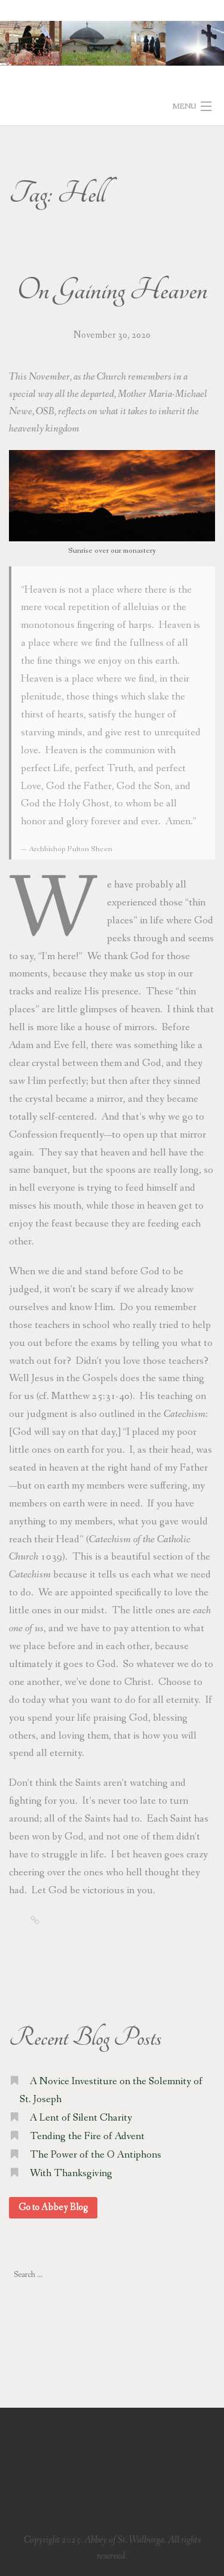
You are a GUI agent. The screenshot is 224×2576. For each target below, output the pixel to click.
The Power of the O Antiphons (95, 2155)
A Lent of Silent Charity (81, 2118)
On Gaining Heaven (112, 291)
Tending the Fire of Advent (87, 2136)
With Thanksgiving (71, 2173)
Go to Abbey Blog (53, 2207)
